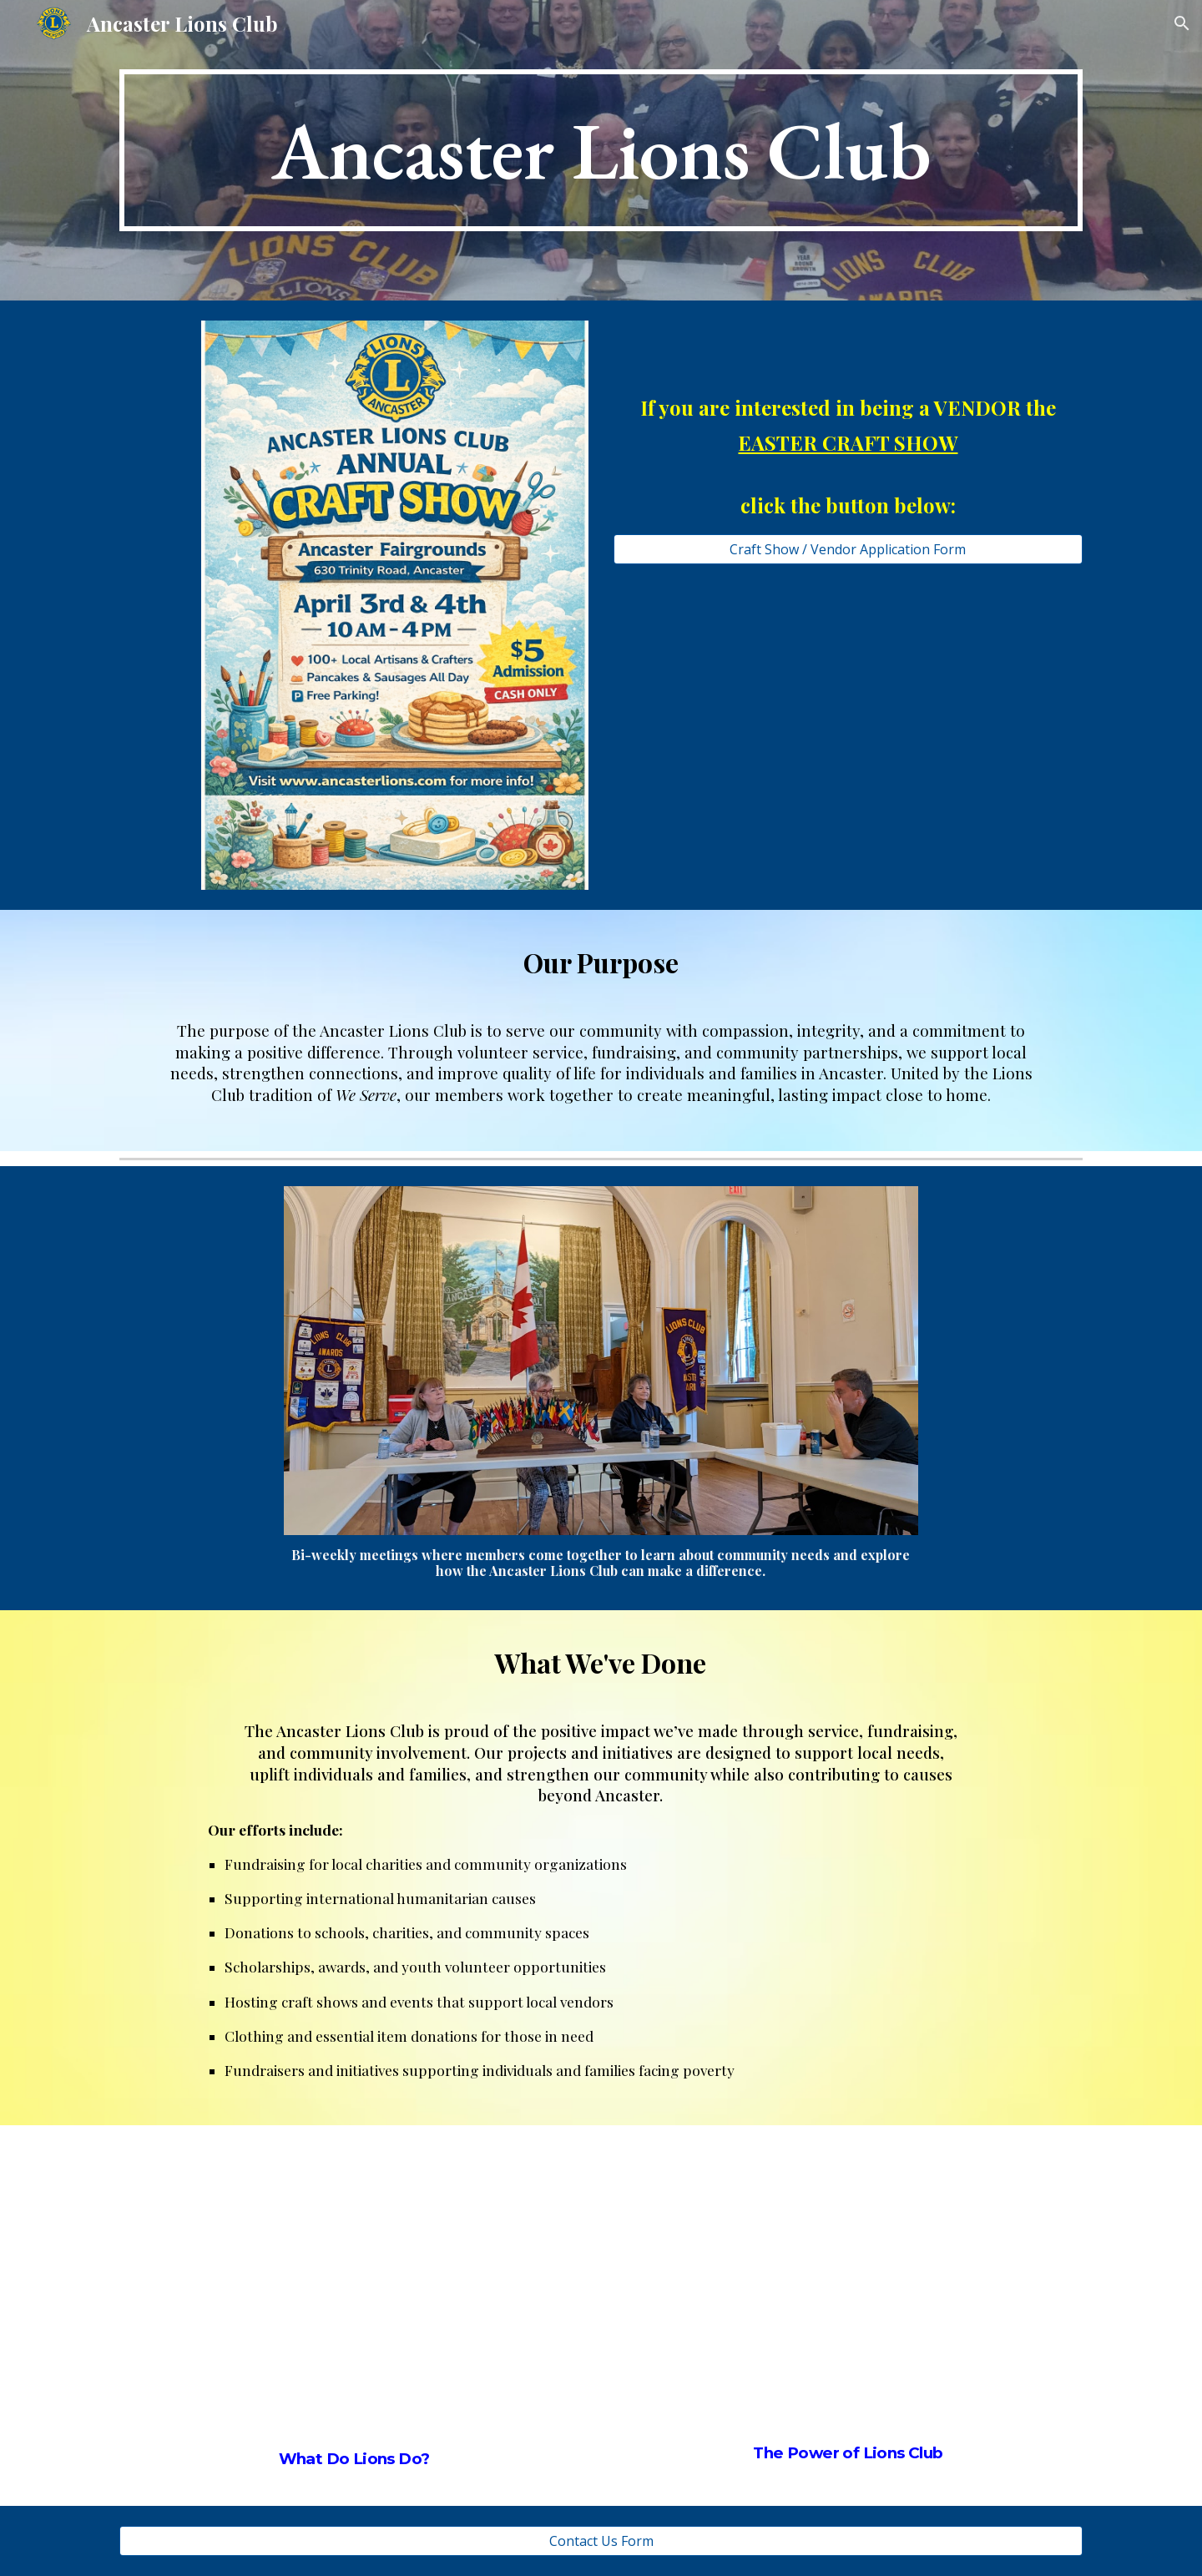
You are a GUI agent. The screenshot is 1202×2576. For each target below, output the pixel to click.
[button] (1182, 23)
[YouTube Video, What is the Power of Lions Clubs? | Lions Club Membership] (848, 2278)
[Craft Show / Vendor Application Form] (848, 549)
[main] (601, 150)
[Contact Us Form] (601, 2540)
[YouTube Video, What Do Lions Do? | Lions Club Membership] (353, 2281)
